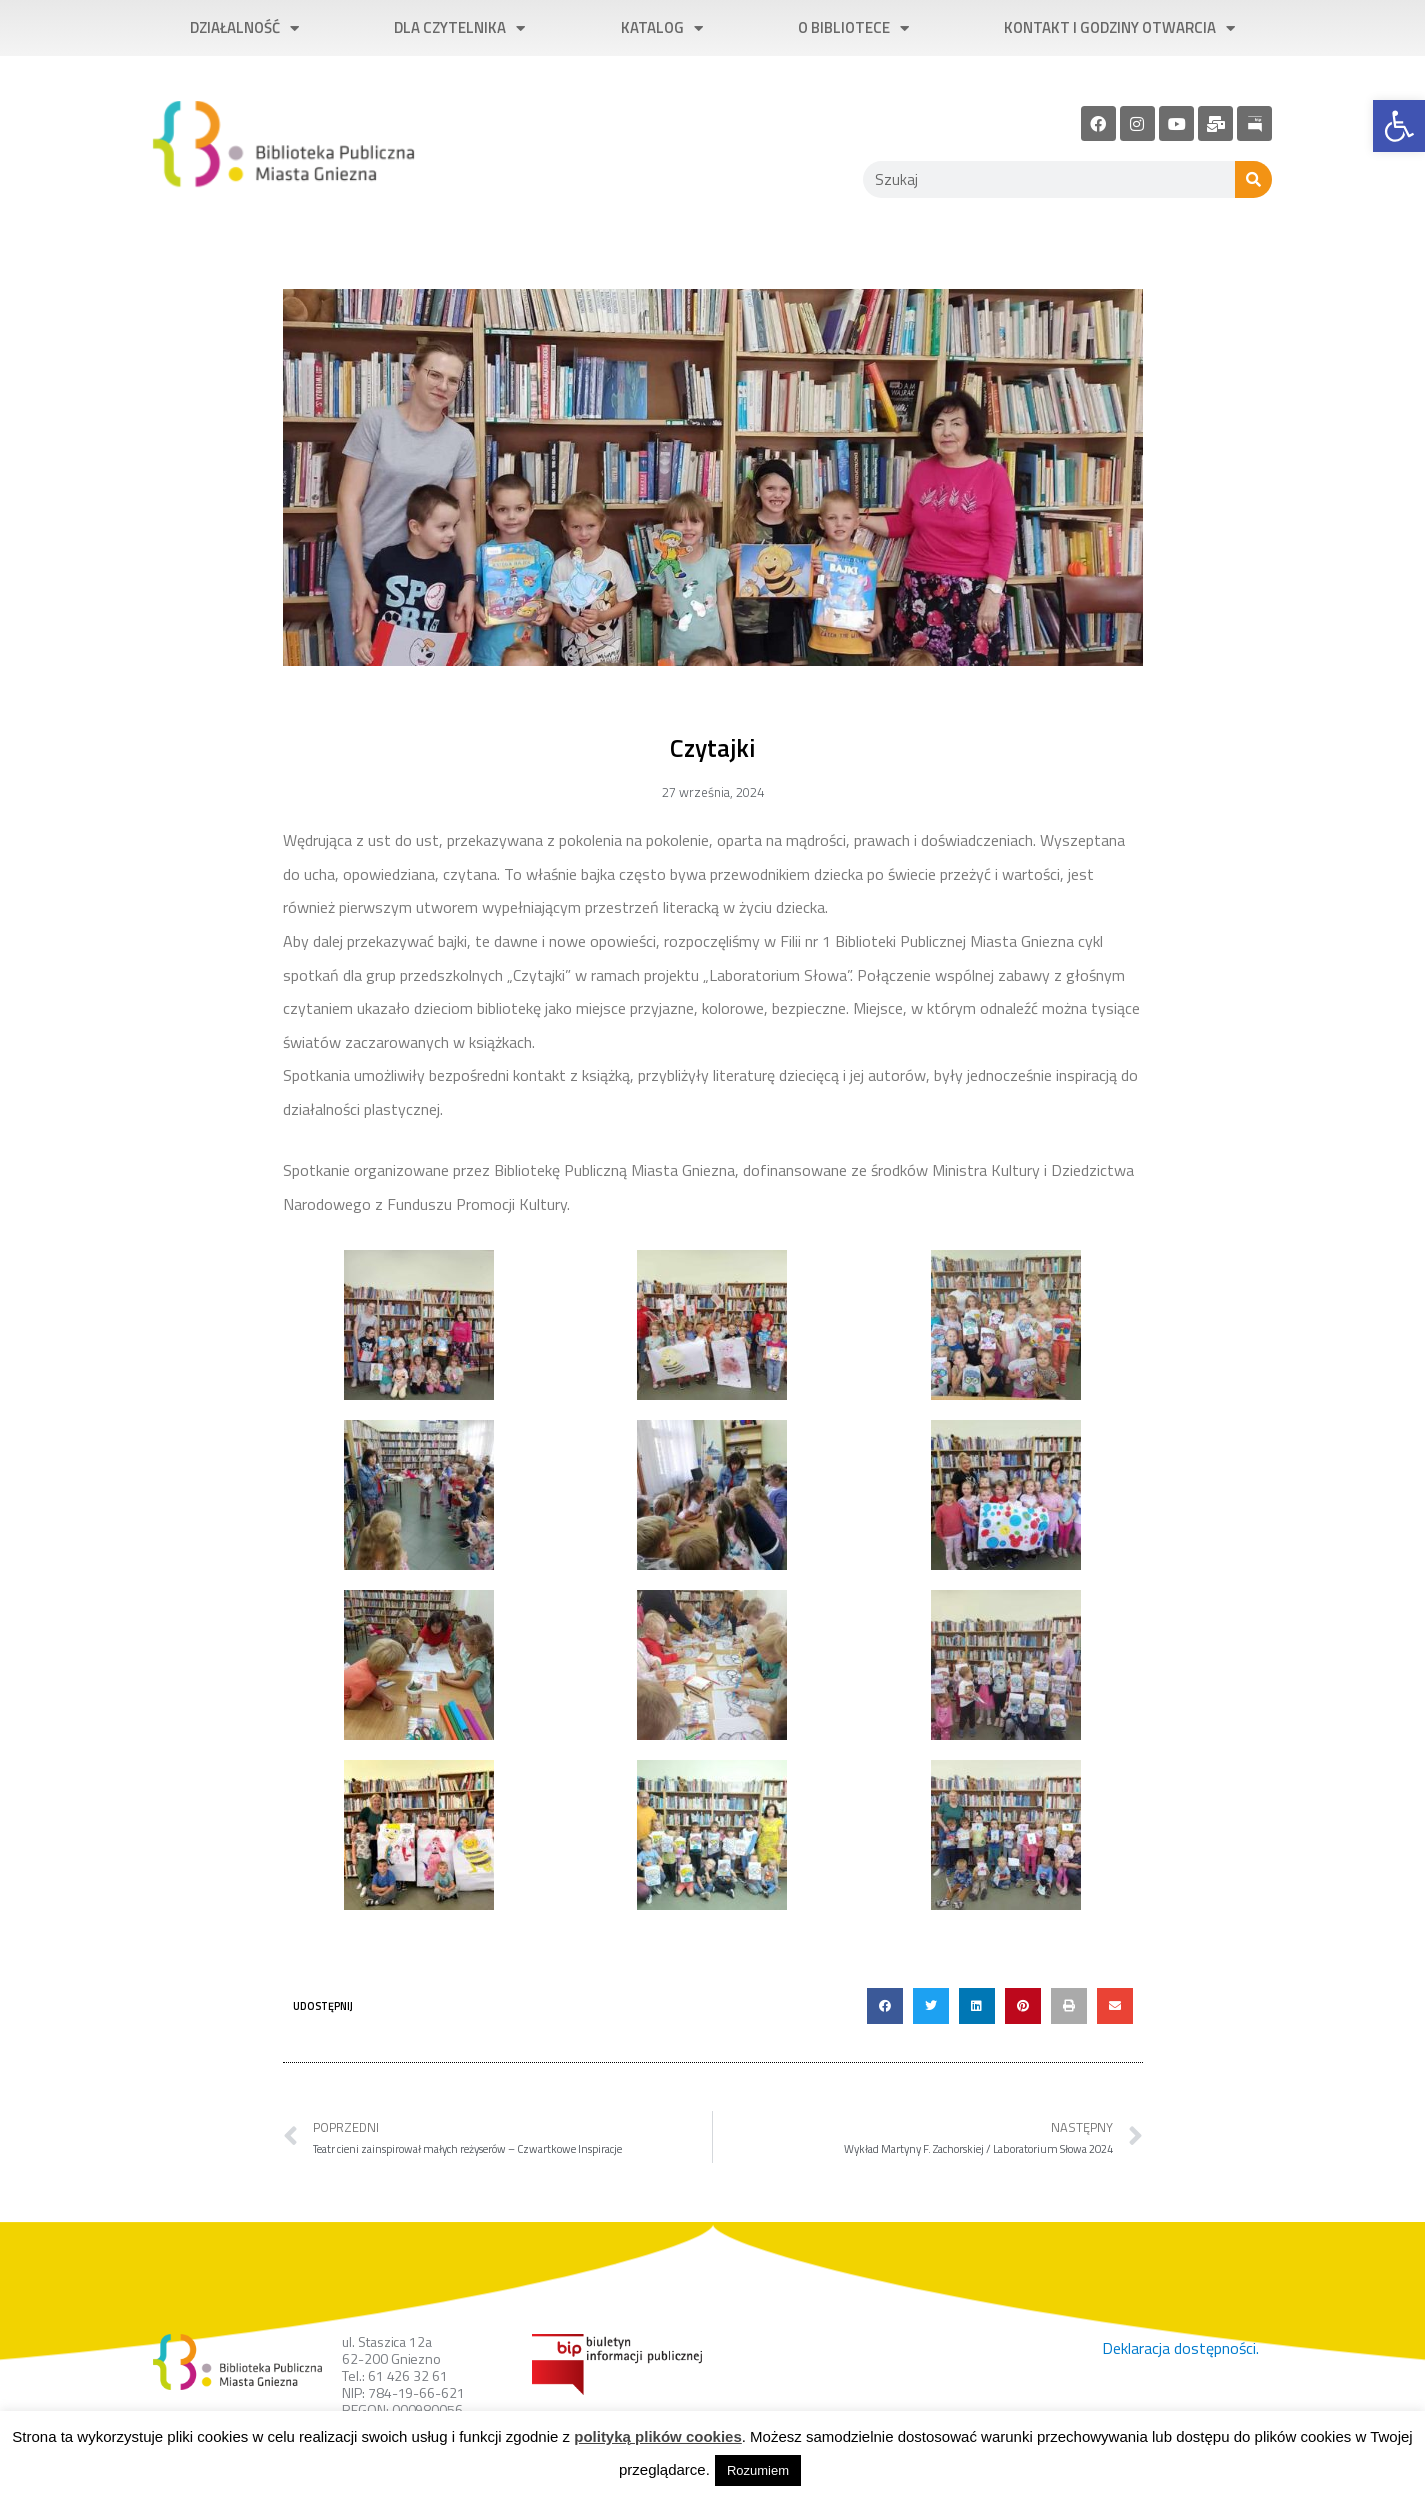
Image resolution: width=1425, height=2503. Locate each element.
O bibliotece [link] (853, 28)
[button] (885, 2006)
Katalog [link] (662, 28)
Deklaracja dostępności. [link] (1180, 2348)
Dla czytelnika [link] (459, 28)
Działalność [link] (244, 28)
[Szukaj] (1253, 179)
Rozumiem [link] (758, 2470)
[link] (1399, 126)
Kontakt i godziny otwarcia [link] (1119, 28)
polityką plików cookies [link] (658, 2436)
